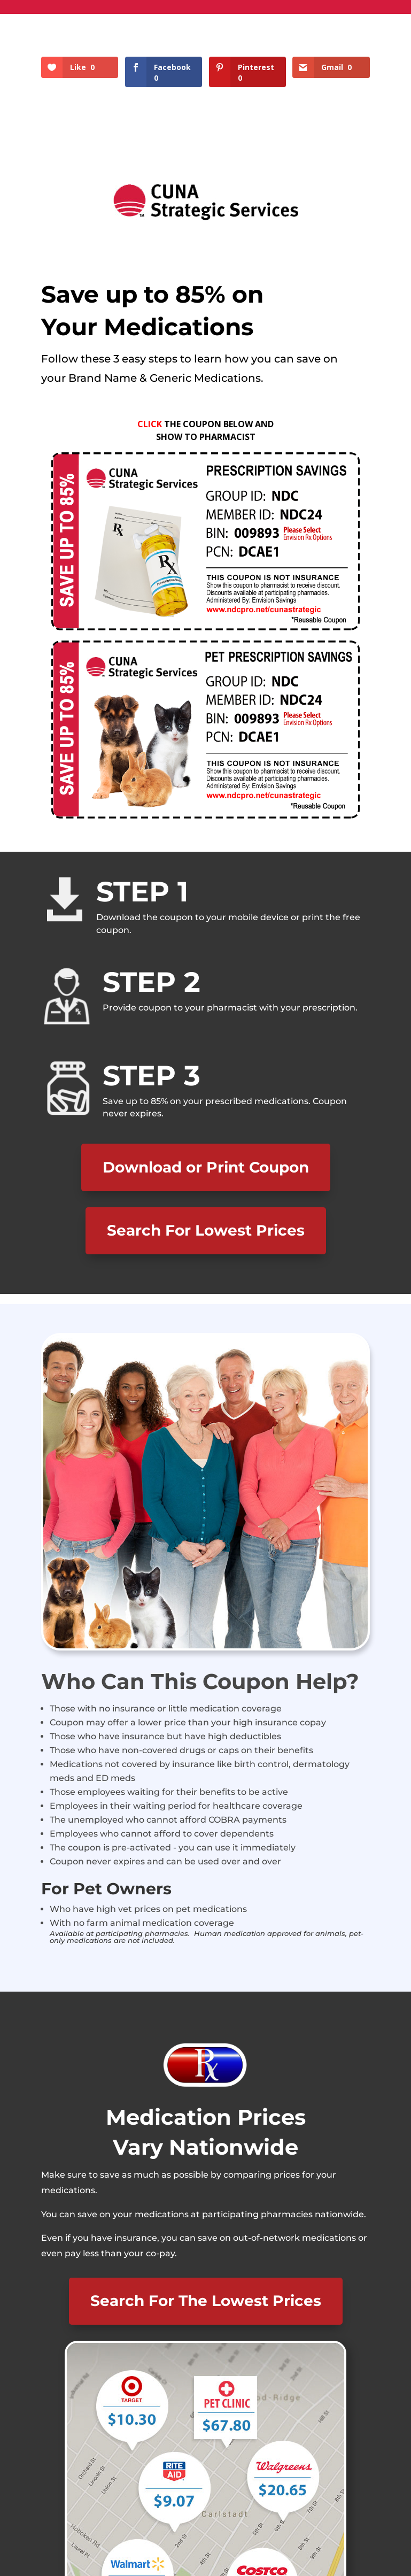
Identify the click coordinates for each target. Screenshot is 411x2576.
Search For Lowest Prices (206, 1230)
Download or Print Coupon (206, 1167)
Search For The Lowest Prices (205, 2301)
